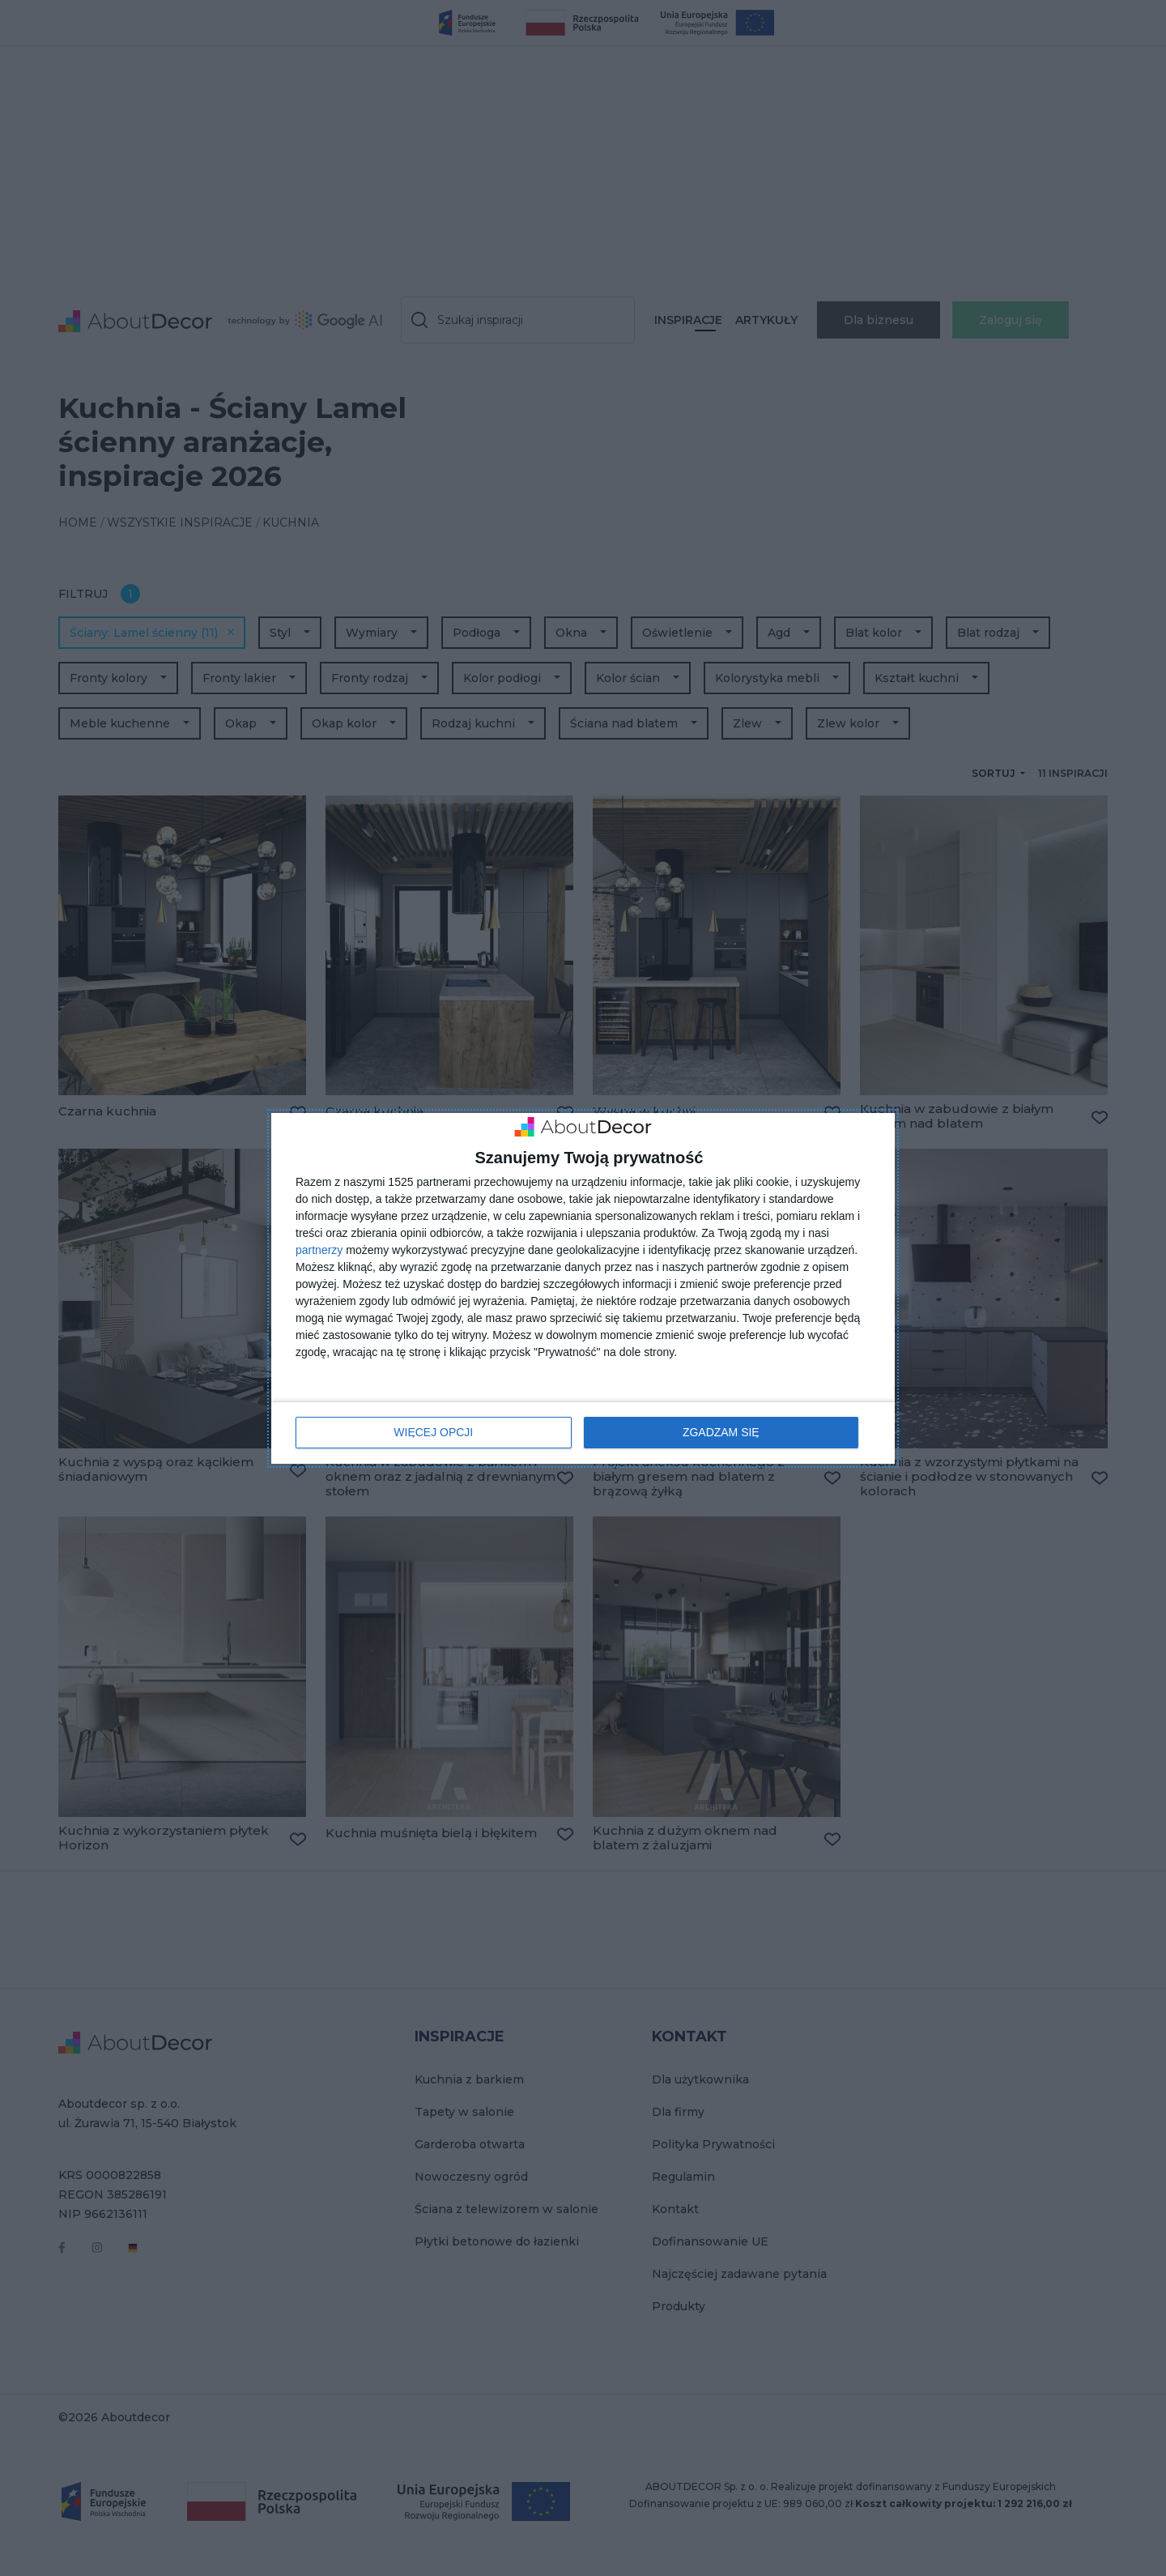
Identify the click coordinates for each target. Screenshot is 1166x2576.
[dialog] (583, 1288)
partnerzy (319, 1250)
